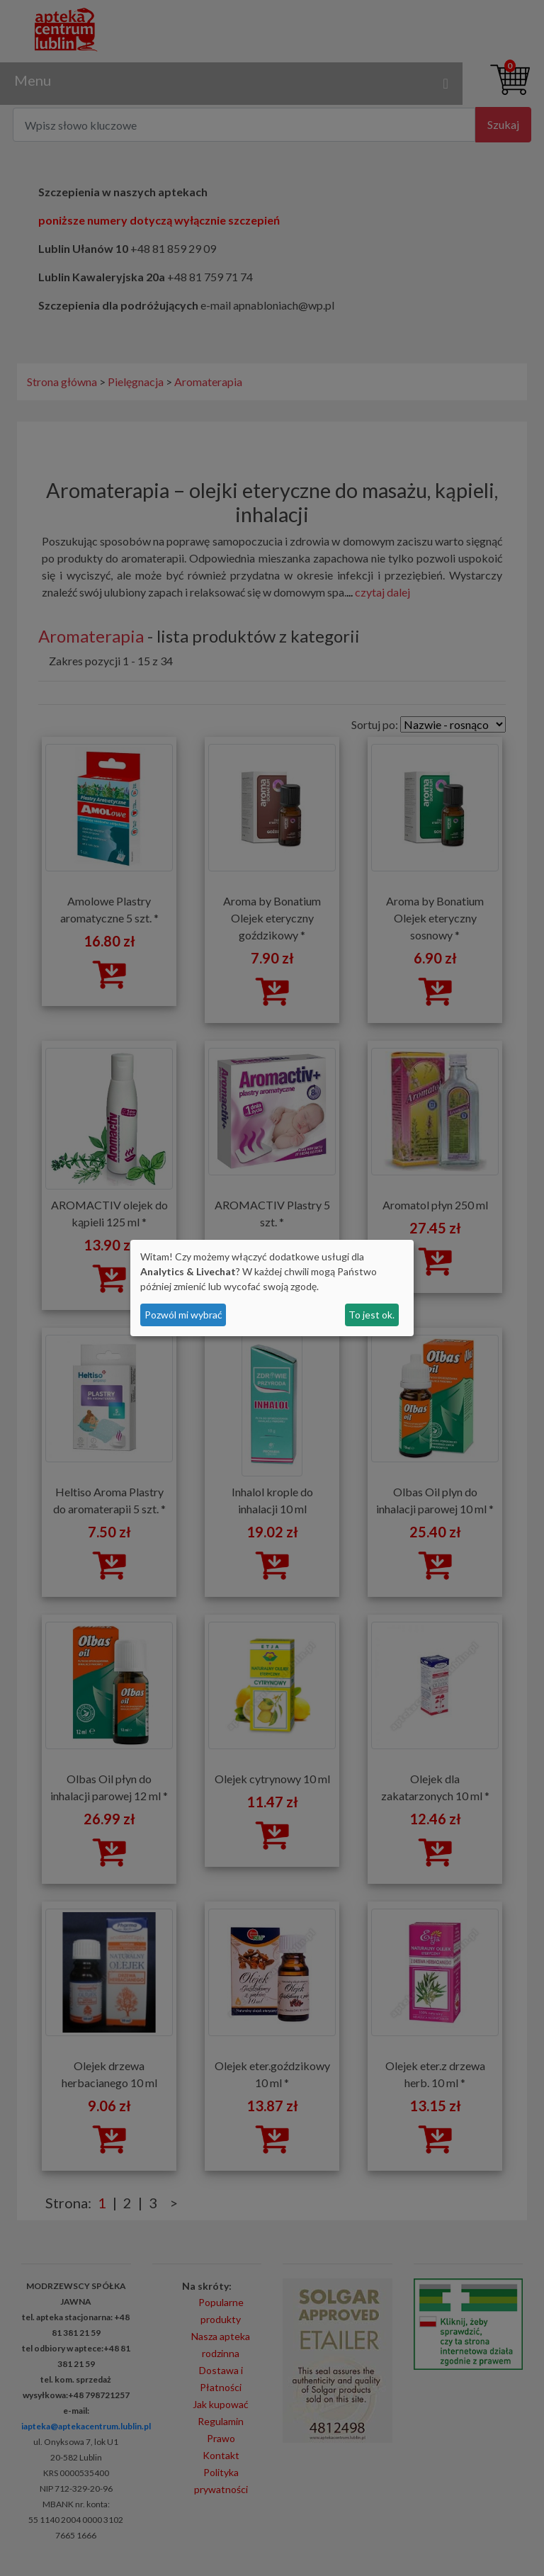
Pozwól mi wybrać (183, 1315)
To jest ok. (371, 1315)
